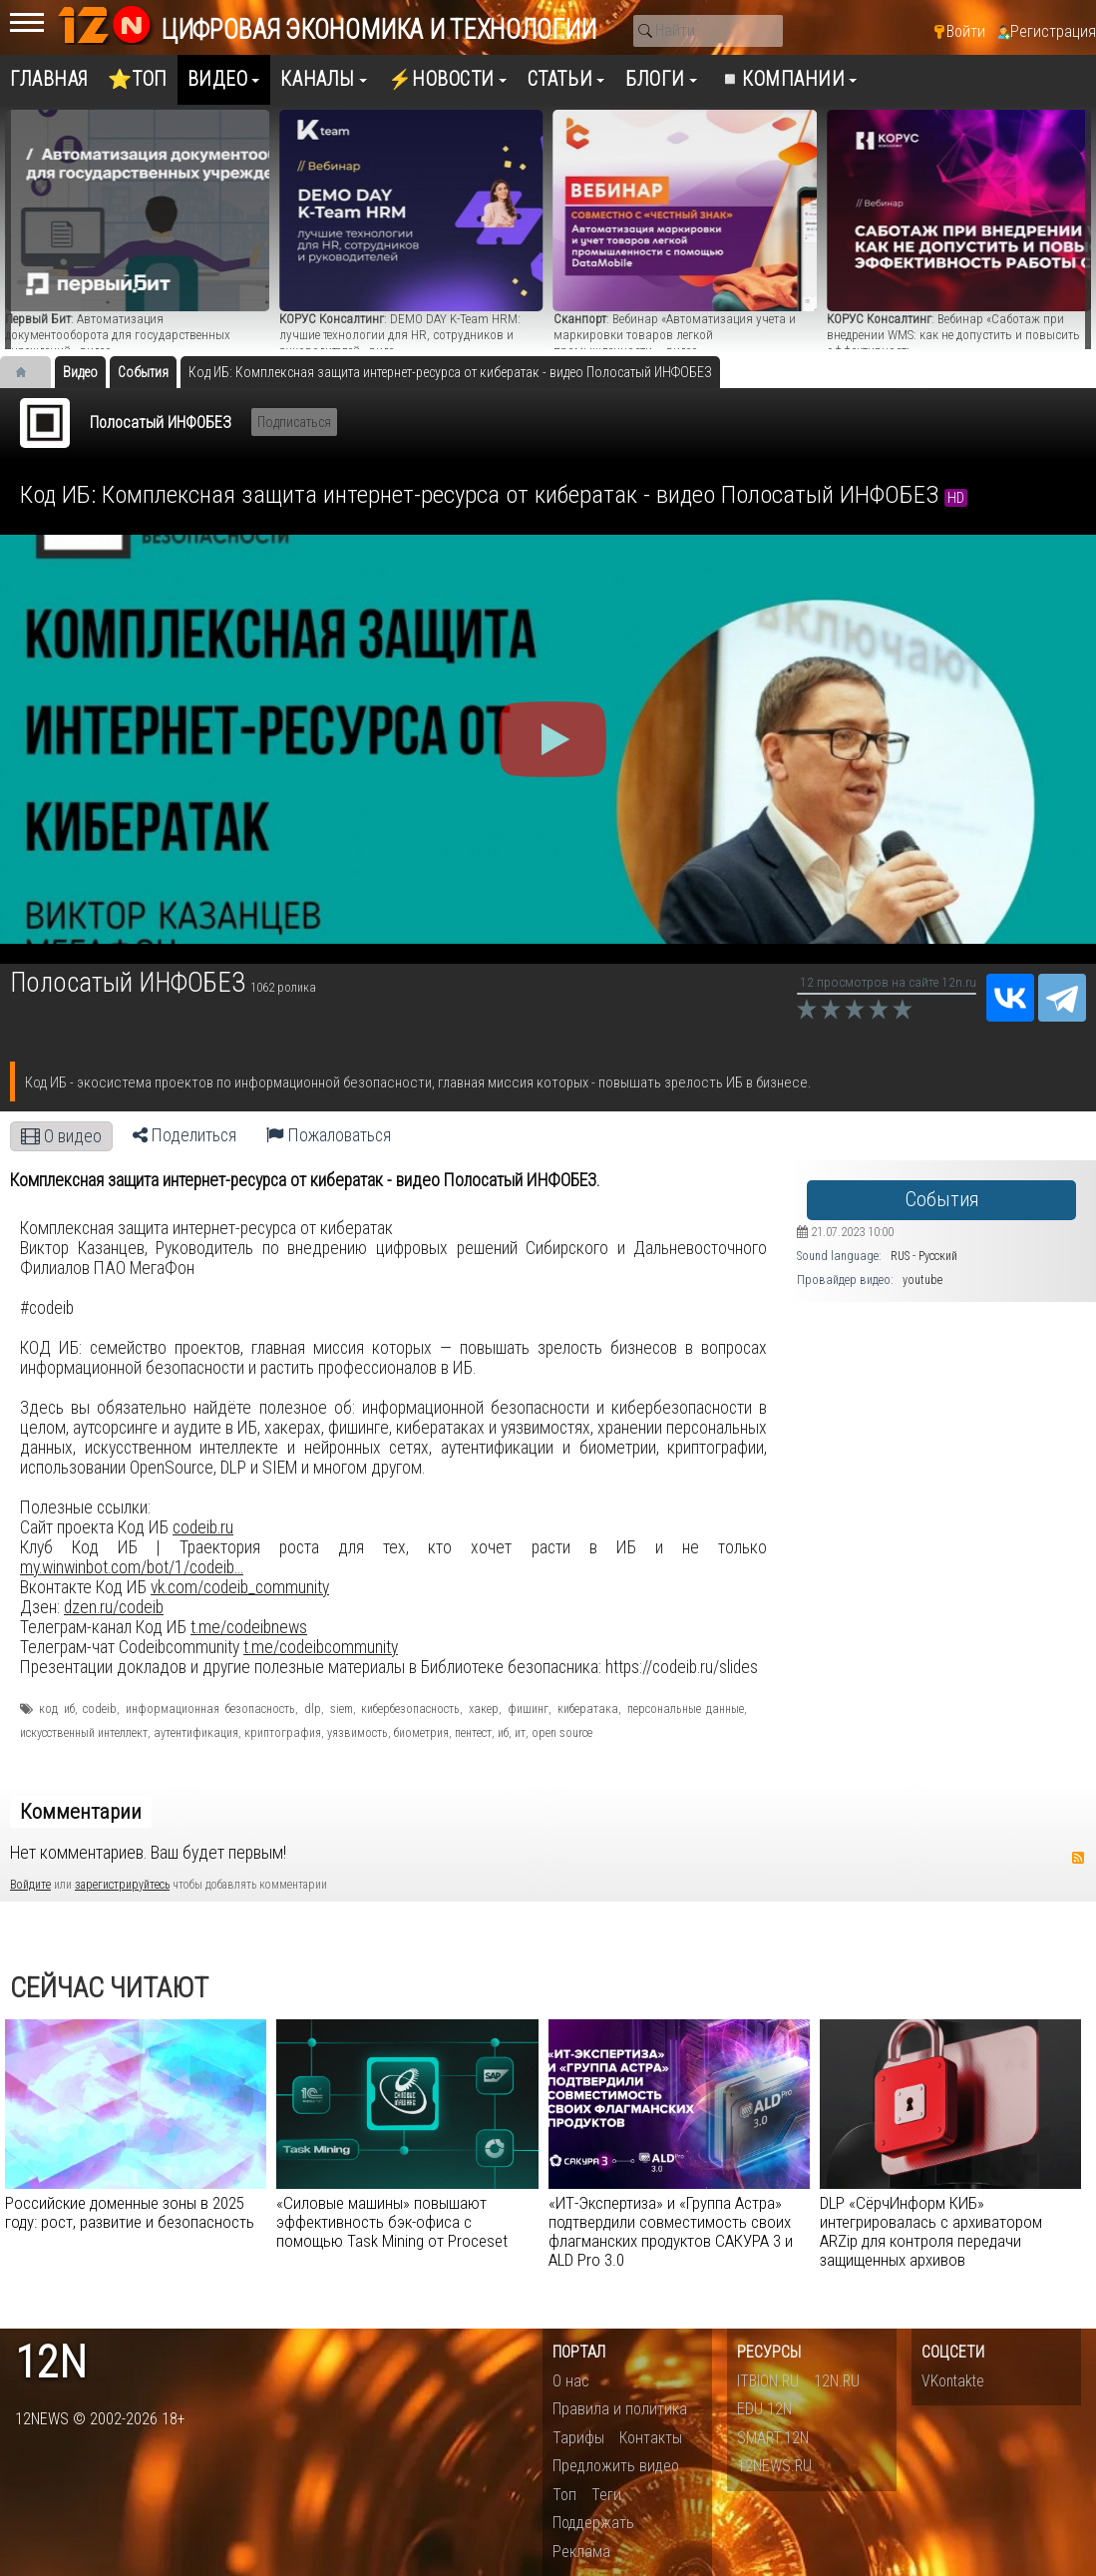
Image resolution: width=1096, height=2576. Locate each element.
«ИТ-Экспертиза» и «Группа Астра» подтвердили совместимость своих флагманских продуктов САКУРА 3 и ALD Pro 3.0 (670, 2231)
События (942, 1199)
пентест (473, 1733)
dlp (312, 1709)
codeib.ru (203, 1527)
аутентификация (196, 1733)
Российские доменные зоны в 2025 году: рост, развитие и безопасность (129, 2212)
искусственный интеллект (84, 1733)
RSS (1078, 1858)
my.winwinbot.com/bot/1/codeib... (131, 1567)
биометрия (421, 1733)
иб (503, 1733)
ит (520, 1733)
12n (51, 2363)
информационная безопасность (210, 1709)
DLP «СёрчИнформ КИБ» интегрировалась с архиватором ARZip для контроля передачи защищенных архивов (931, 2231)
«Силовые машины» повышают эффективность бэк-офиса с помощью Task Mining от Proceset (392, 2222)
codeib (100, 1709)
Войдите (30, 1885)
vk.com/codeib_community (240, 1587)
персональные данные (686, 1709)
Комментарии (81, 1812)
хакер (484, 1709)
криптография (282, 1733)
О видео (61, 1136)
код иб (57, 1709)
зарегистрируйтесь (122, 1885)
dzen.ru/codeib (114, 1607)
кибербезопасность (410, 1709)
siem (341, 1709)
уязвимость (357, 1733)
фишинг (528, 1709)
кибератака (587, 1709)
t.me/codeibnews (248, 1627)
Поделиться (184, 1135)
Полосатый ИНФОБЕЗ (160, 422)
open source (562, 1733)
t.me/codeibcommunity (320, 1647)
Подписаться (294, 422)
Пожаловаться (328, 1135)
